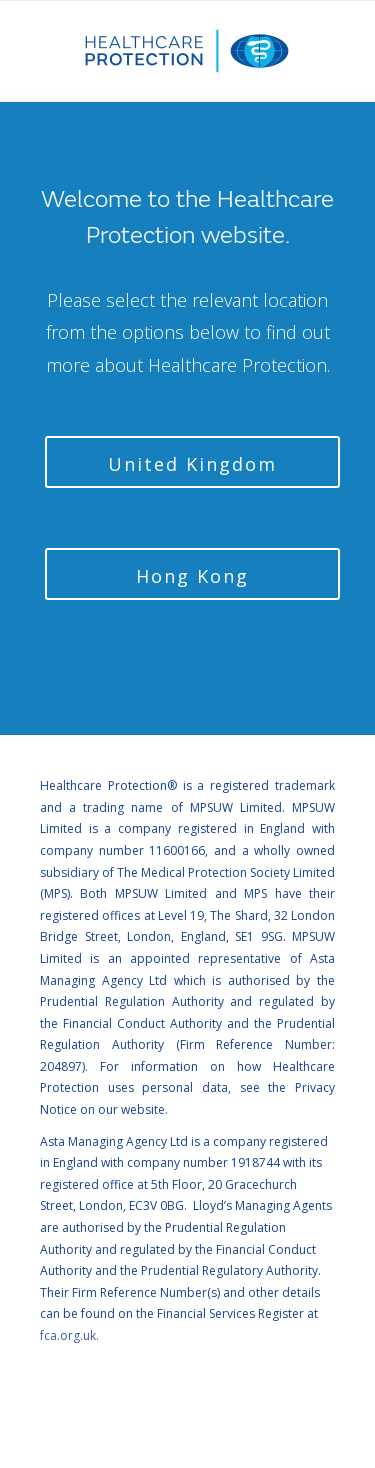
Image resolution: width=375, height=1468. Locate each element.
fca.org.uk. (69, 1335)
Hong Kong (192, 576)
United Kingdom (192, 464)
